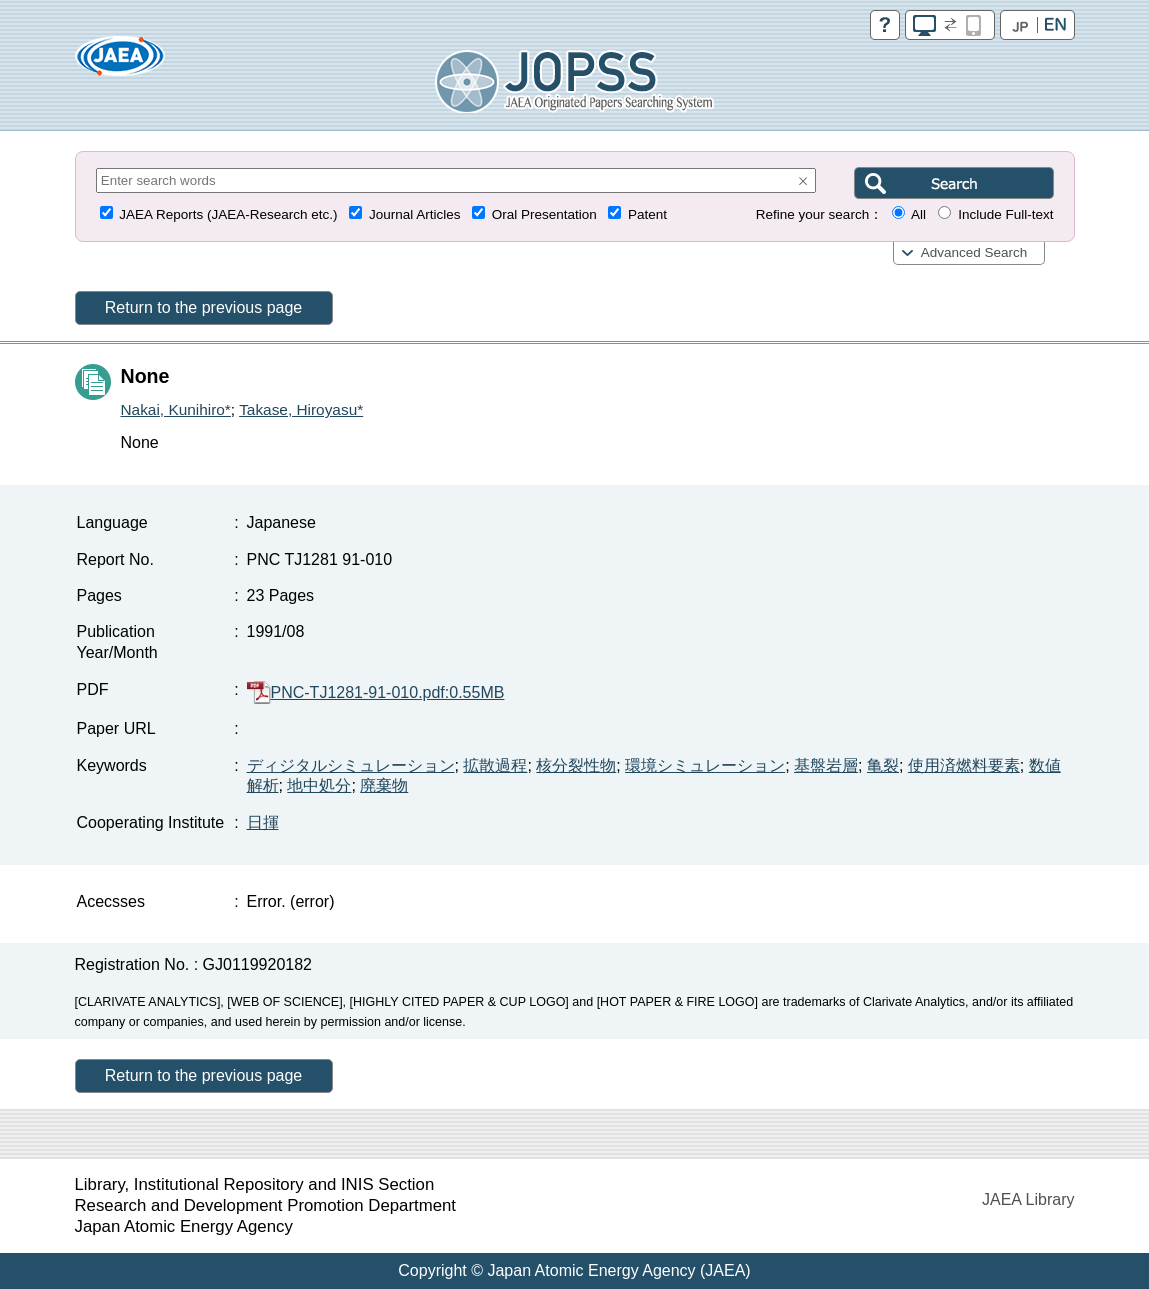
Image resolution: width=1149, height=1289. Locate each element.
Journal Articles (415, 214)
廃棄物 (384, 785)
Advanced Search (974, 252)
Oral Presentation (544, 214)
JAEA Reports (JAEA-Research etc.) (228, 214)
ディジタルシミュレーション (351, 765)
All (918, 214)
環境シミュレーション (705, 765)
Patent (647, 214)
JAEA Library (1028, 1199)
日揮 (263, 822)
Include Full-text (1005, 214)
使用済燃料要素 (964, 765)
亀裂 (883, 765)
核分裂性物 (576, 765)
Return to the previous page (203, 307)
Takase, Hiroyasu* (301, 409)
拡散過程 (495, 765)
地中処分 (319, 785)
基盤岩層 (826, 765)
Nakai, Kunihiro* (176, 409)
